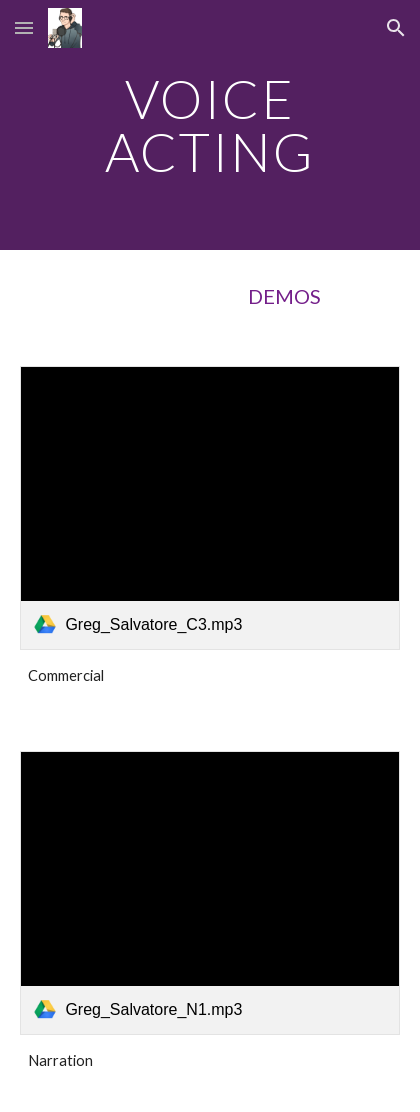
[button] (24, 27)
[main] (209, 125)
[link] (209, 508)
